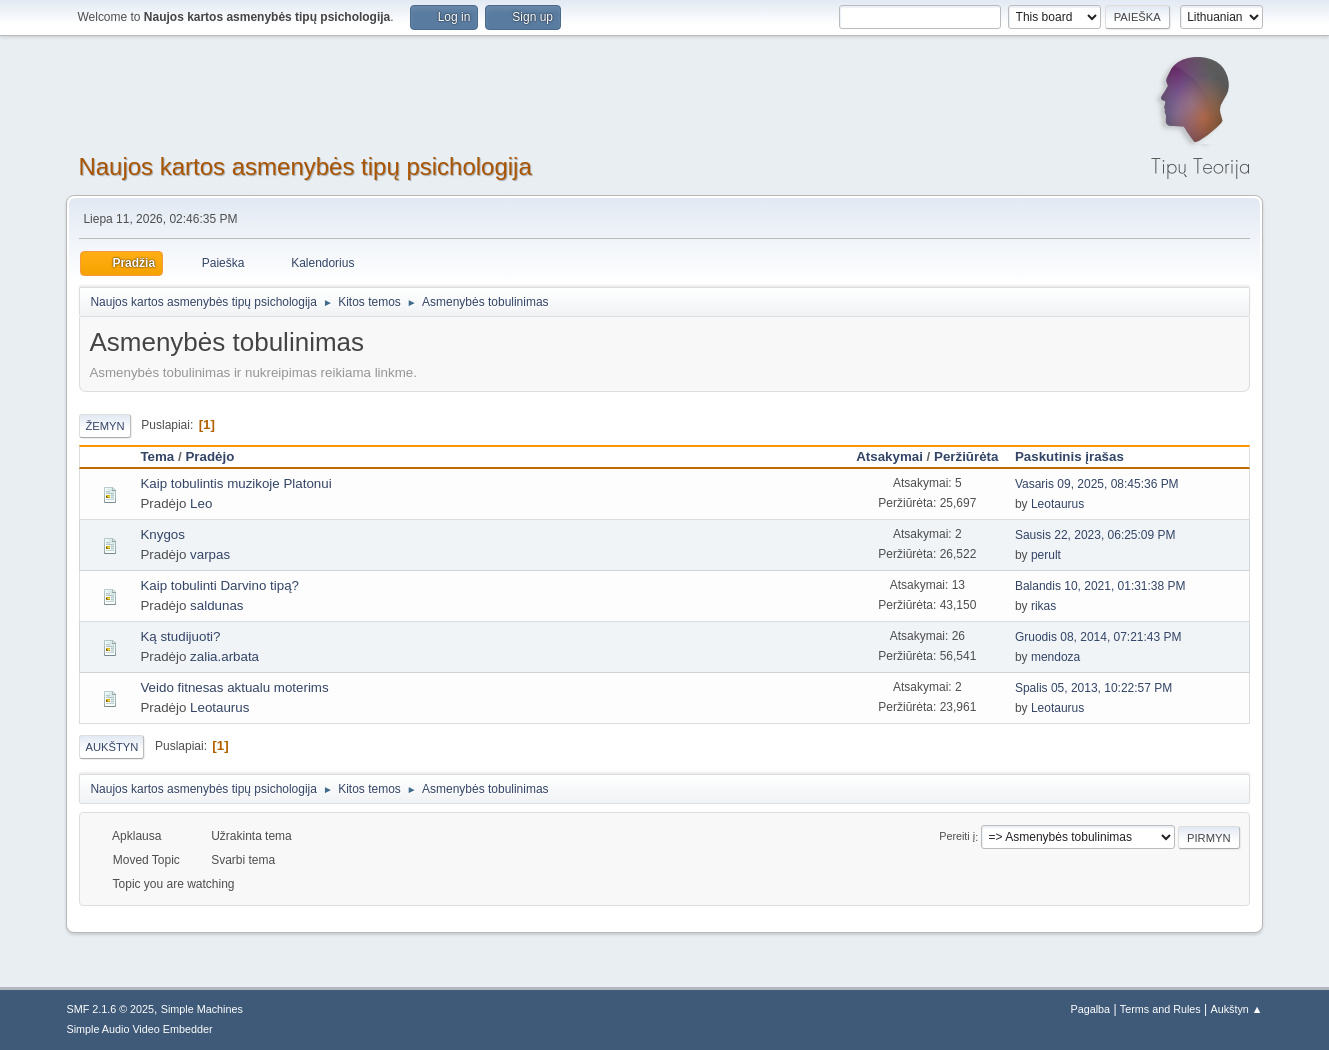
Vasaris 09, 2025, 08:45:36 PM (1097, 484)
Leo (201, 503)
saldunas (216, 605)
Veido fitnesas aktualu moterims (234, 687)
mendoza (1055, 657)
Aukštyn (111, 747)
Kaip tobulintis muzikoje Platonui (235, 483)
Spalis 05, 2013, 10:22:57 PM (1093, 688)
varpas (210, 554)
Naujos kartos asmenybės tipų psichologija (304, 166)
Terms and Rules (1160, 1009)
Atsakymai (889, 456)
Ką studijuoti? (180, 636)
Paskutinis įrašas (1078, 456)
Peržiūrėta (966, 456)
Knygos (162, 534)
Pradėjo (209, 456)
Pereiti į (957, 837)
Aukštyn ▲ (1237, 1009)
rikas (1043, 606)
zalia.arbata (224, 656)
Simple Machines (202, 1009)
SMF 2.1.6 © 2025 (110, 1009)
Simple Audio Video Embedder (139, 1029)
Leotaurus (1057, 504)
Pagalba (1090, 1009)
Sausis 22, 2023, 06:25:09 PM (1095, 535)
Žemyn (104, 426)
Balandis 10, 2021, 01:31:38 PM (1100, 586)
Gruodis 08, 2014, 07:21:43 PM (1098, 637)
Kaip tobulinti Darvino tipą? (219, 585)
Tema (157, 456)
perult (1046, 555)
